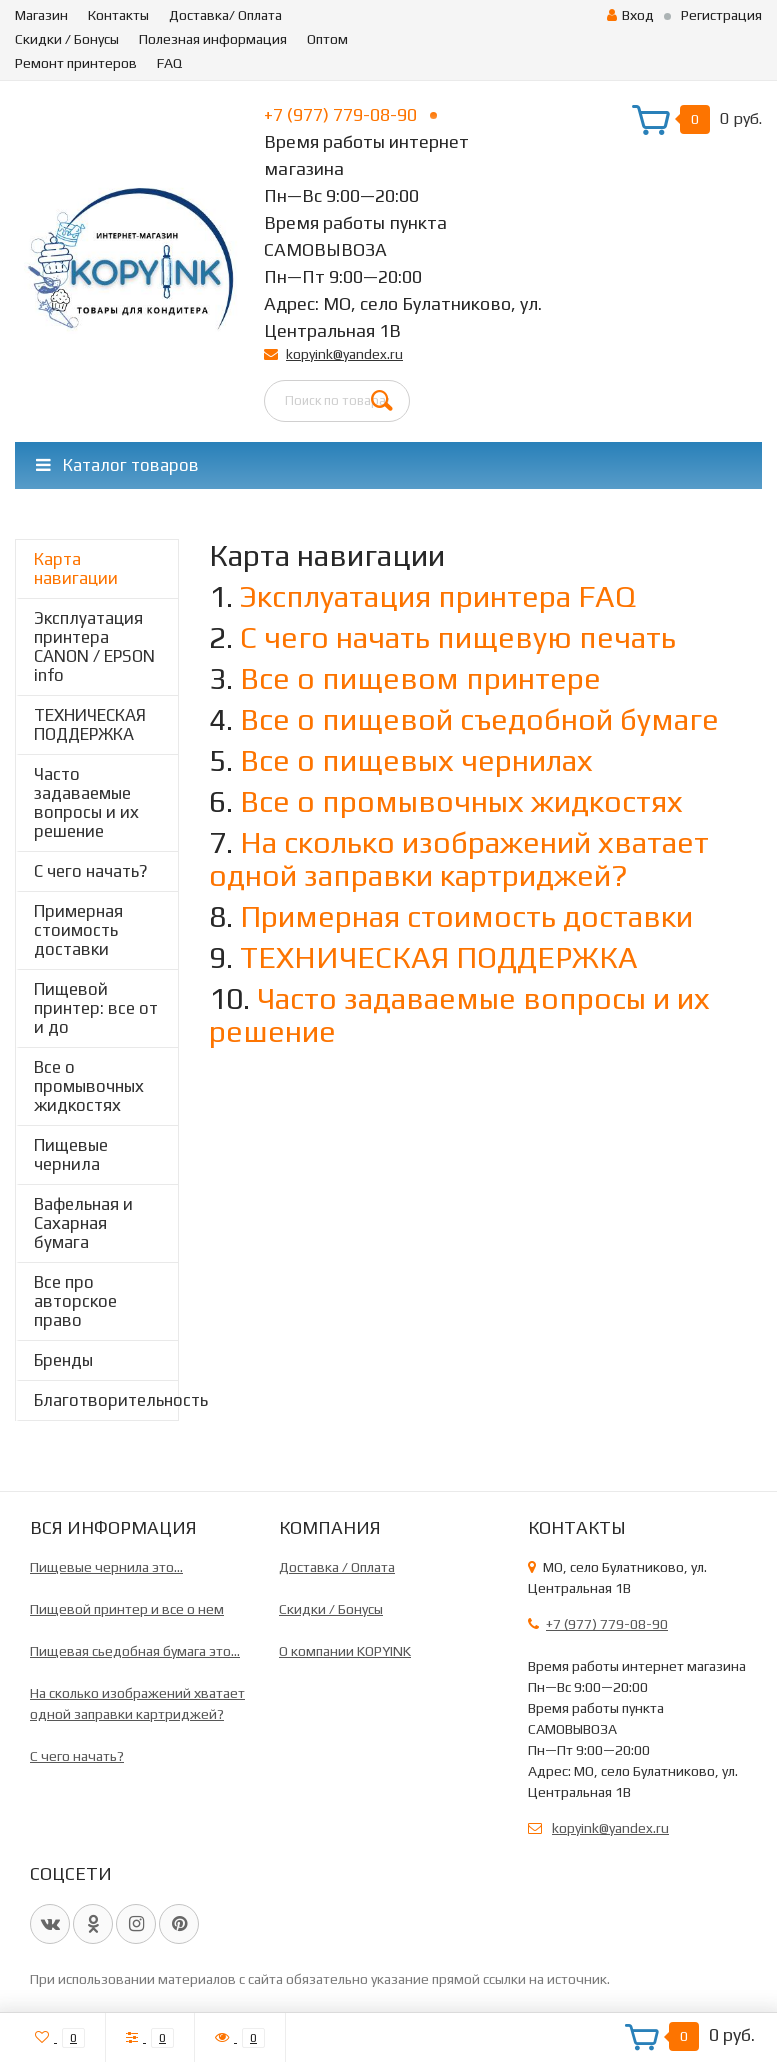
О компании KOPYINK (345, 1651)
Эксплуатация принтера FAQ (437, 596)
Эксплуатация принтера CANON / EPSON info (94, 646)
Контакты (118, 15)
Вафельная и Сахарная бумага (83, 1223)
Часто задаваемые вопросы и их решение (86, 802)
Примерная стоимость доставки (78, 930)
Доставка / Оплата (337, 1567)
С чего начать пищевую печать (458, 637)
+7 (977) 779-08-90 (350, 114)
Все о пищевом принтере (420, 678)
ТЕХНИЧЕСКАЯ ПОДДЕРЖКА (90, 724)
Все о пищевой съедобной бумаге (479, 719)
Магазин (41, 15)
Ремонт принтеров (76, 63)
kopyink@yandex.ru (344, 354)
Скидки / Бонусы (67, 39)
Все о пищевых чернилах (416, 760)
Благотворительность (106, 1400)
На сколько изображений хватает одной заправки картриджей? (459, 859)
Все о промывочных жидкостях (89, 1086)
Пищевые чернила (71, 1154)
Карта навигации (76, 568)
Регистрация (721, 15)
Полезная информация (213, 39)
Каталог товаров (117, 465)
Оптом (327, 39)
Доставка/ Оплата (225, 15)
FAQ (169, 63)
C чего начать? (91, 871)
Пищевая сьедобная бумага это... (135, 1651)
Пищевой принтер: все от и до (96, 1008)
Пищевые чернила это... (106, 1567)
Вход (630, 15)
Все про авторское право (75, 1301)
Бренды (63, 1360)
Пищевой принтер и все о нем (127, 1609)
